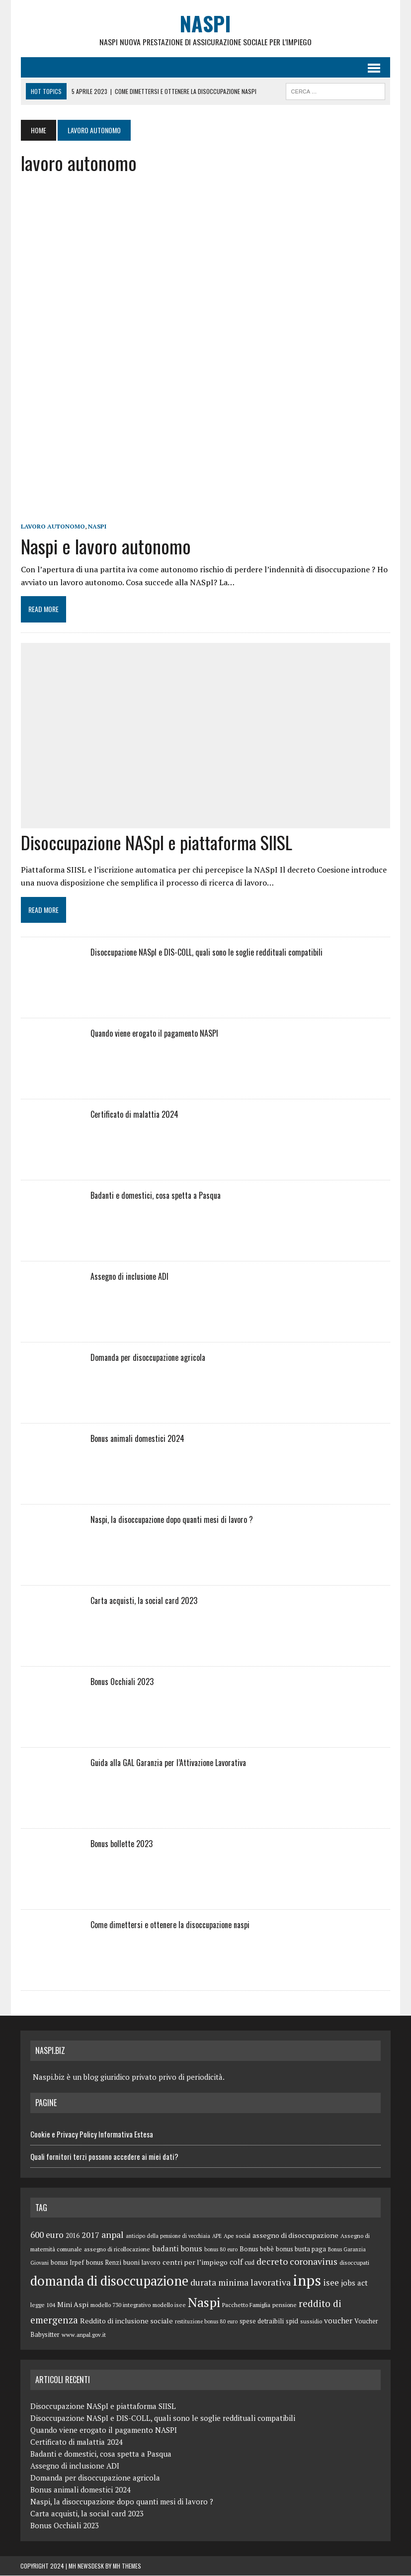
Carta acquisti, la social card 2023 (143, 1601)
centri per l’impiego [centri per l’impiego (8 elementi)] (195, 2262)
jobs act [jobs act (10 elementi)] (354, 2283)
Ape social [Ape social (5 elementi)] (237, 2236)
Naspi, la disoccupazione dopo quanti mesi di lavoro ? (171, 1520)
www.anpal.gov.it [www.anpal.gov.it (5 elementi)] (84, 2334)
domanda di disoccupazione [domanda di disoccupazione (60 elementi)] (109, 2281)
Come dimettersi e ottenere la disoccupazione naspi (169, 1925)
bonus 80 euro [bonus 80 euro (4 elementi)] (221, 2249)
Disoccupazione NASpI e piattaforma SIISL (156, 842)
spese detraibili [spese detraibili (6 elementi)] (262, 2321)
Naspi (96, 527)
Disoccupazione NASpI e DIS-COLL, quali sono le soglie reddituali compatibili (206, 953)
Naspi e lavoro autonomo (105, 546)
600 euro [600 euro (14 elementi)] (47, 2235)
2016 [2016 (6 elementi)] (73, 2236)
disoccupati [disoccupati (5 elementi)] (354, 2263)
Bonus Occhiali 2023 (121, 1682)
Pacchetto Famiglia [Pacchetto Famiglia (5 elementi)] (246, 2305)
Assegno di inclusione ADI (129, 1277)
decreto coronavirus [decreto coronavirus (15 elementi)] (296, 2262)
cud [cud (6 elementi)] (249, 2263)
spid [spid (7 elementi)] (292, 2321)
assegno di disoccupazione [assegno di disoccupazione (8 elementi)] (295, 2235)
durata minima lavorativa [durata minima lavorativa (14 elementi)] (240, 2283)
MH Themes (127, 2566)
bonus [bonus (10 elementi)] (191, 2248)
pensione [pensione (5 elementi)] (284, 2305)
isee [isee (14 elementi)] (331, 2283)
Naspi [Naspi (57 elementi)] (204, 2302)
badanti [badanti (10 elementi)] (165, 2248)
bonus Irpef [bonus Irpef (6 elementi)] (67, 2263)
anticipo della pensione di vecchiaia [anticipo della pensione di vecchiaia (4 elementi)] (168, 2236)
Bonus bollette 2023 (121, 1844)
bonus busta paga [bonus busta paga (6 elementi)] (301, 2249)
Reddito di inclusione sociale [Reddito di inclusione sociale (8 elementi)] (126, 2321)
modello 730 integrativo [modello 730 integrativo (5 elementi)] (120, 2305)
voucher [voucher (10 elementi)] (338, 2321)
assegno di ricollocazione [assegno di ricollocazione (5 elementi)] (117, 2249)
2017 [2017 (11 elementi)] (90, 2235)
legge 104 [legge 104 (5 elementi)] (42, 2305)
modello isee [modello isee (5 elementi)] (169, 2305)
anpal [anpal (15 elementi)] (112, 2235)
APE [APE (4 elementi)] (217, 2236)
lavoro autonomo (52, 527)
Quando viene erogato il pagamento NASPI (154, 1034)
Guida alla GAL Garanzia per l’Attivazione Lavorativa (168, 1763)
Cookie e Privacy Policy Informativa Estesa (91, 2134)
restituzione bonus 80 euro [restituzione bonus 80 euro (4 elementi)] (206, 2321)
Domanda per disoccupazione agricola (147, 1358)
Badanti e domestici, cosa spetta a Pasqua (155, 1196)
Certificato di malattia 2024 (134, 1115)
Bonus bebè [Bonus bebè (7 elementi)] (257, 2248)
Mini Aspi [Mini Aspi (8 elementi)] (72, 2305)
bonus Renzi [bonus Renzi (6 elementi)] (103, 2263)
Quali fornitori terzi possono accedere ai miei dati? (104, 2156)
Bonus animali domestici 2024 (137, 1439)
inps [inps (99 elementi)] (307, 2280)
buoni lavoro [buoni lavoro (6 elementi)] (142, 2263)
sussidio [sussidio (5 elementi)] (311, 2321)
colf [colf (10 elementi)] (236, 2262)
